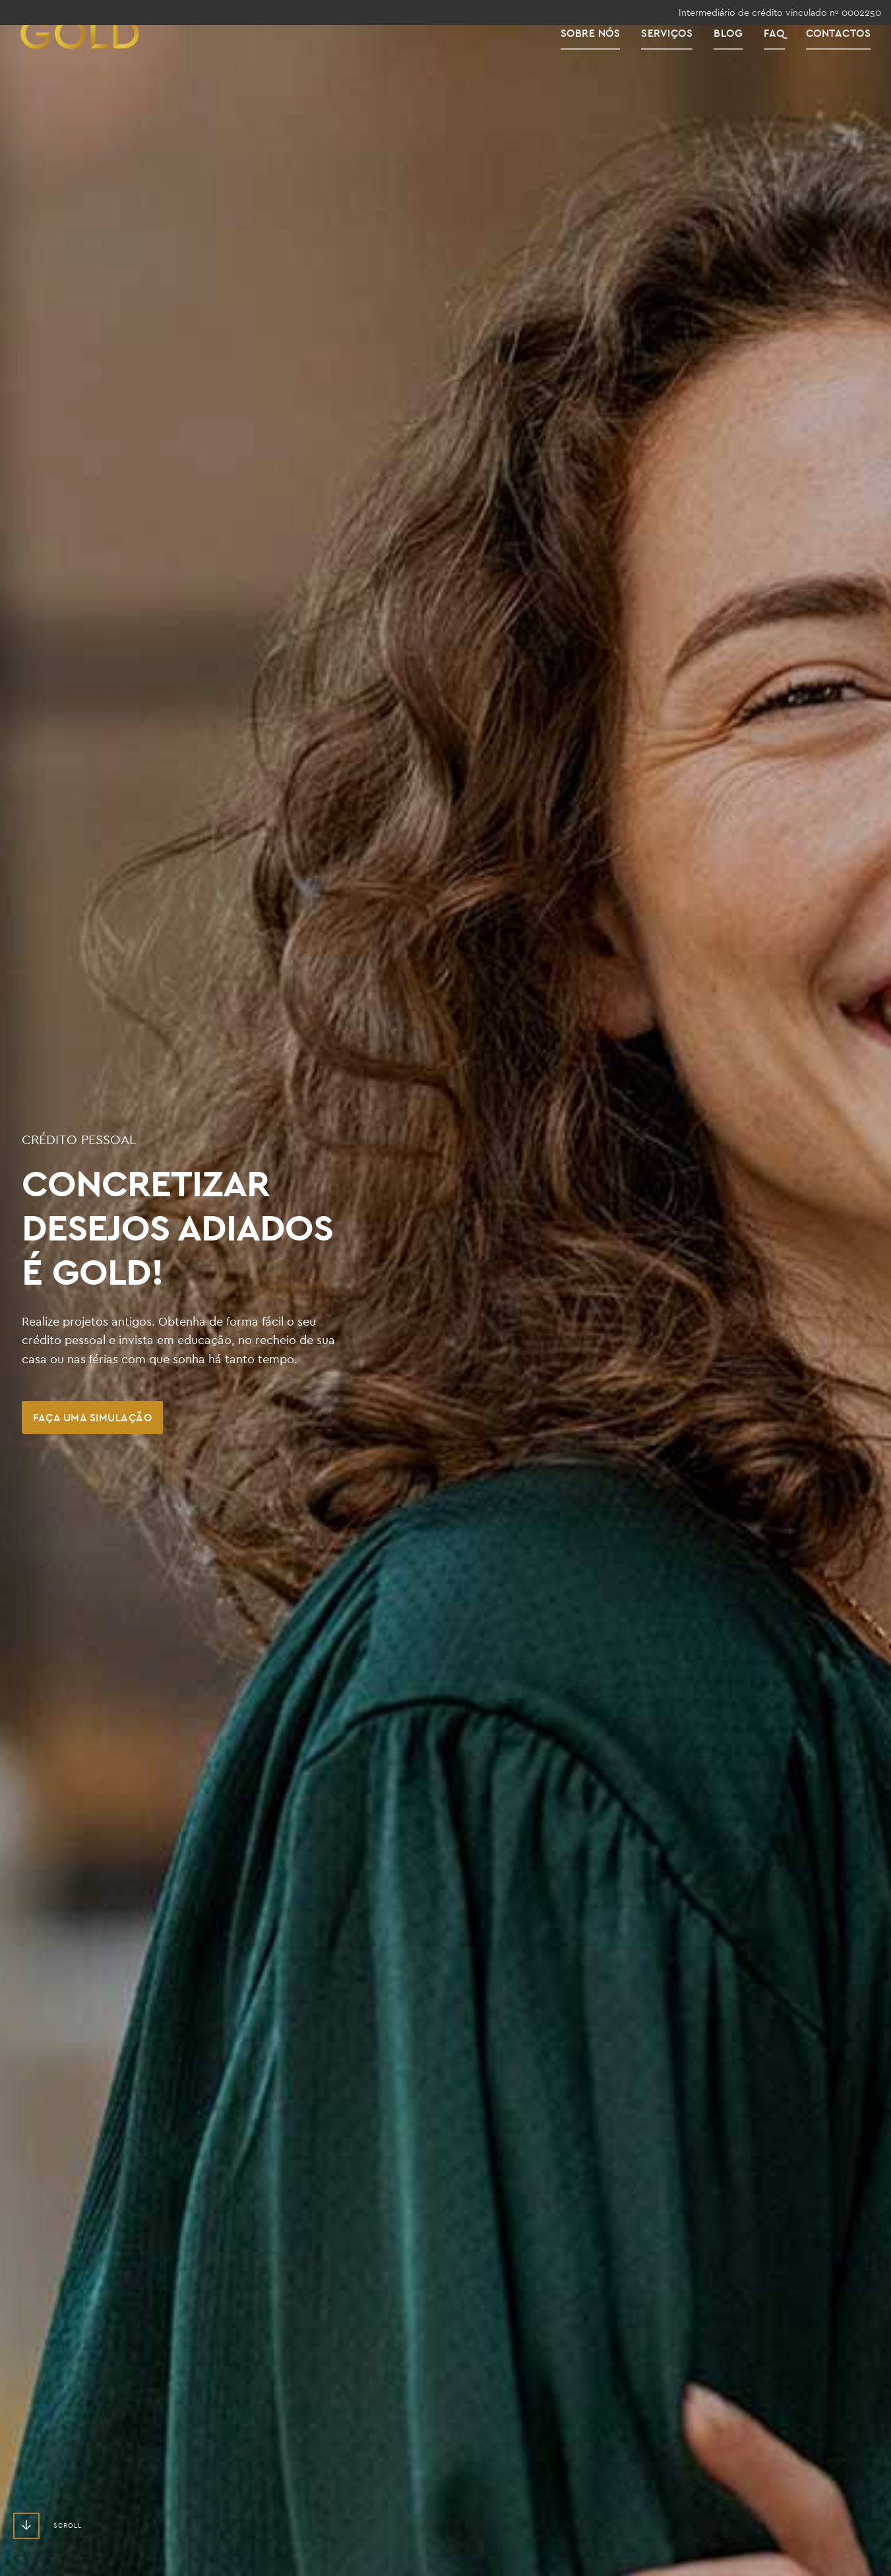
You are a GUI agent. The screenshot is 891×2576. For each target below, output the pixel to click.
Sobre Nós (601, 58)
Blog (738, 58)
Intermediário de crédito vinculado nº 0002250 (780, 12)
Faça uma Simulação (92, 1417)
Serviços (677, 58)
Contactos (849, 58)
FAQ (784, 58)
